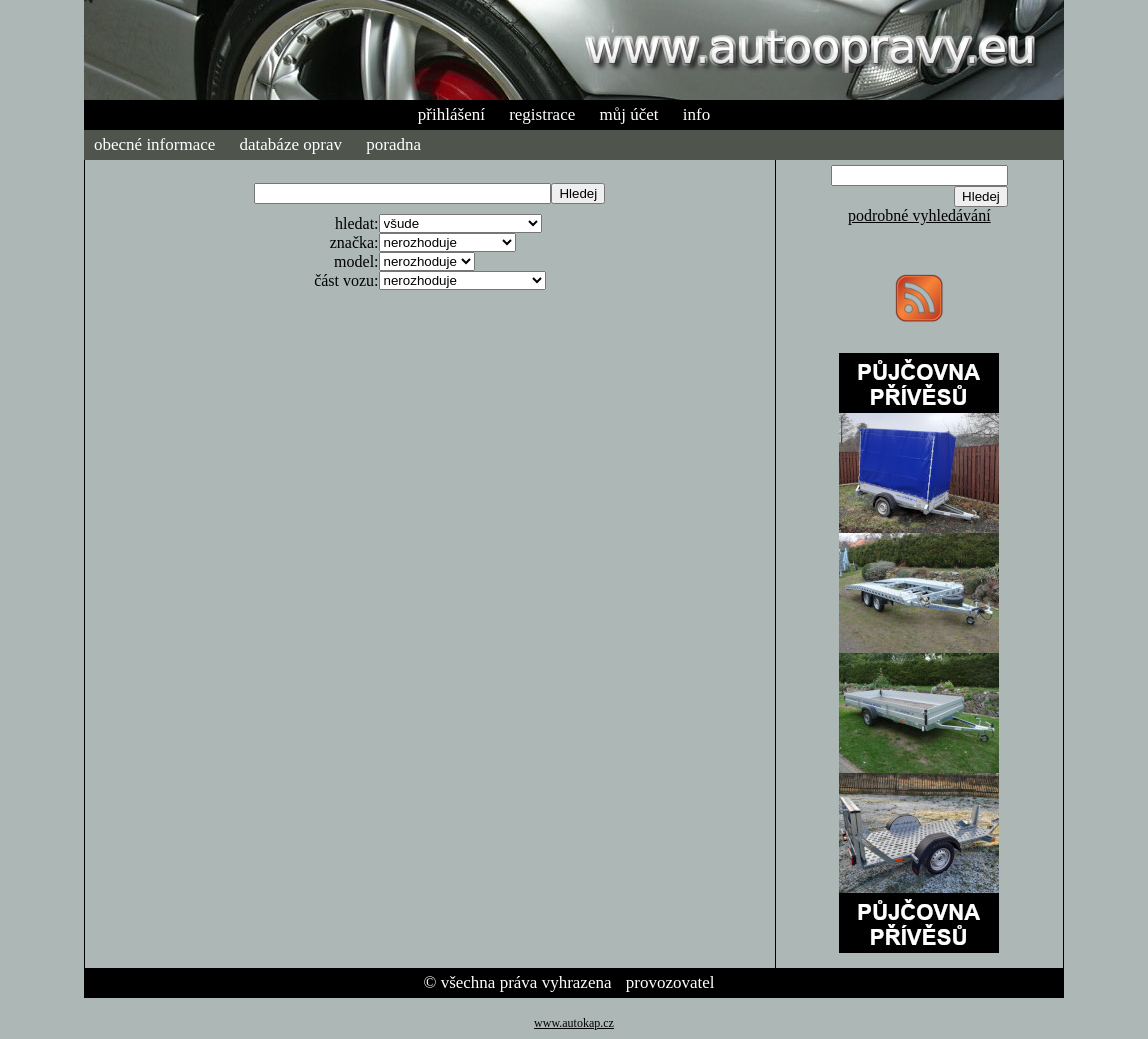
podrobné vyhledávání (919, 215)
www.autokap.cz (574, 1023)
